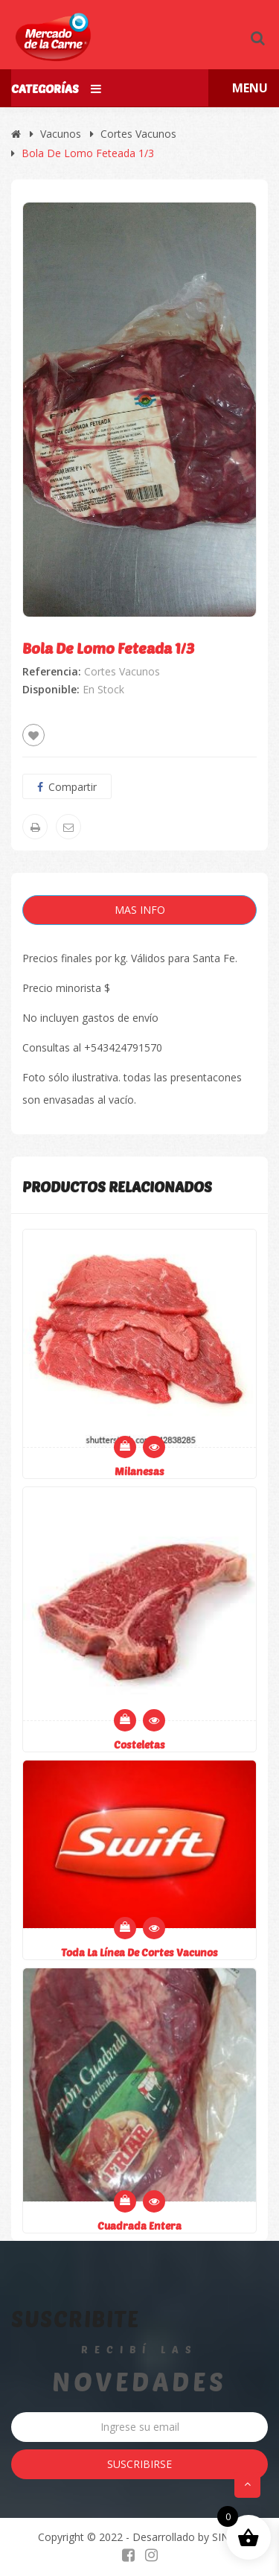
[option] (139, 410)
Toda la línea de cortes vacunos (139, 1952)
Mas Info (140, 910)
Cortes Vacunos (138, 134)
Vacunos (60, 134)
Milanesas (139, 1471)
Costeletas (139, 1744)
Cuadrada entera (139, 2225)
